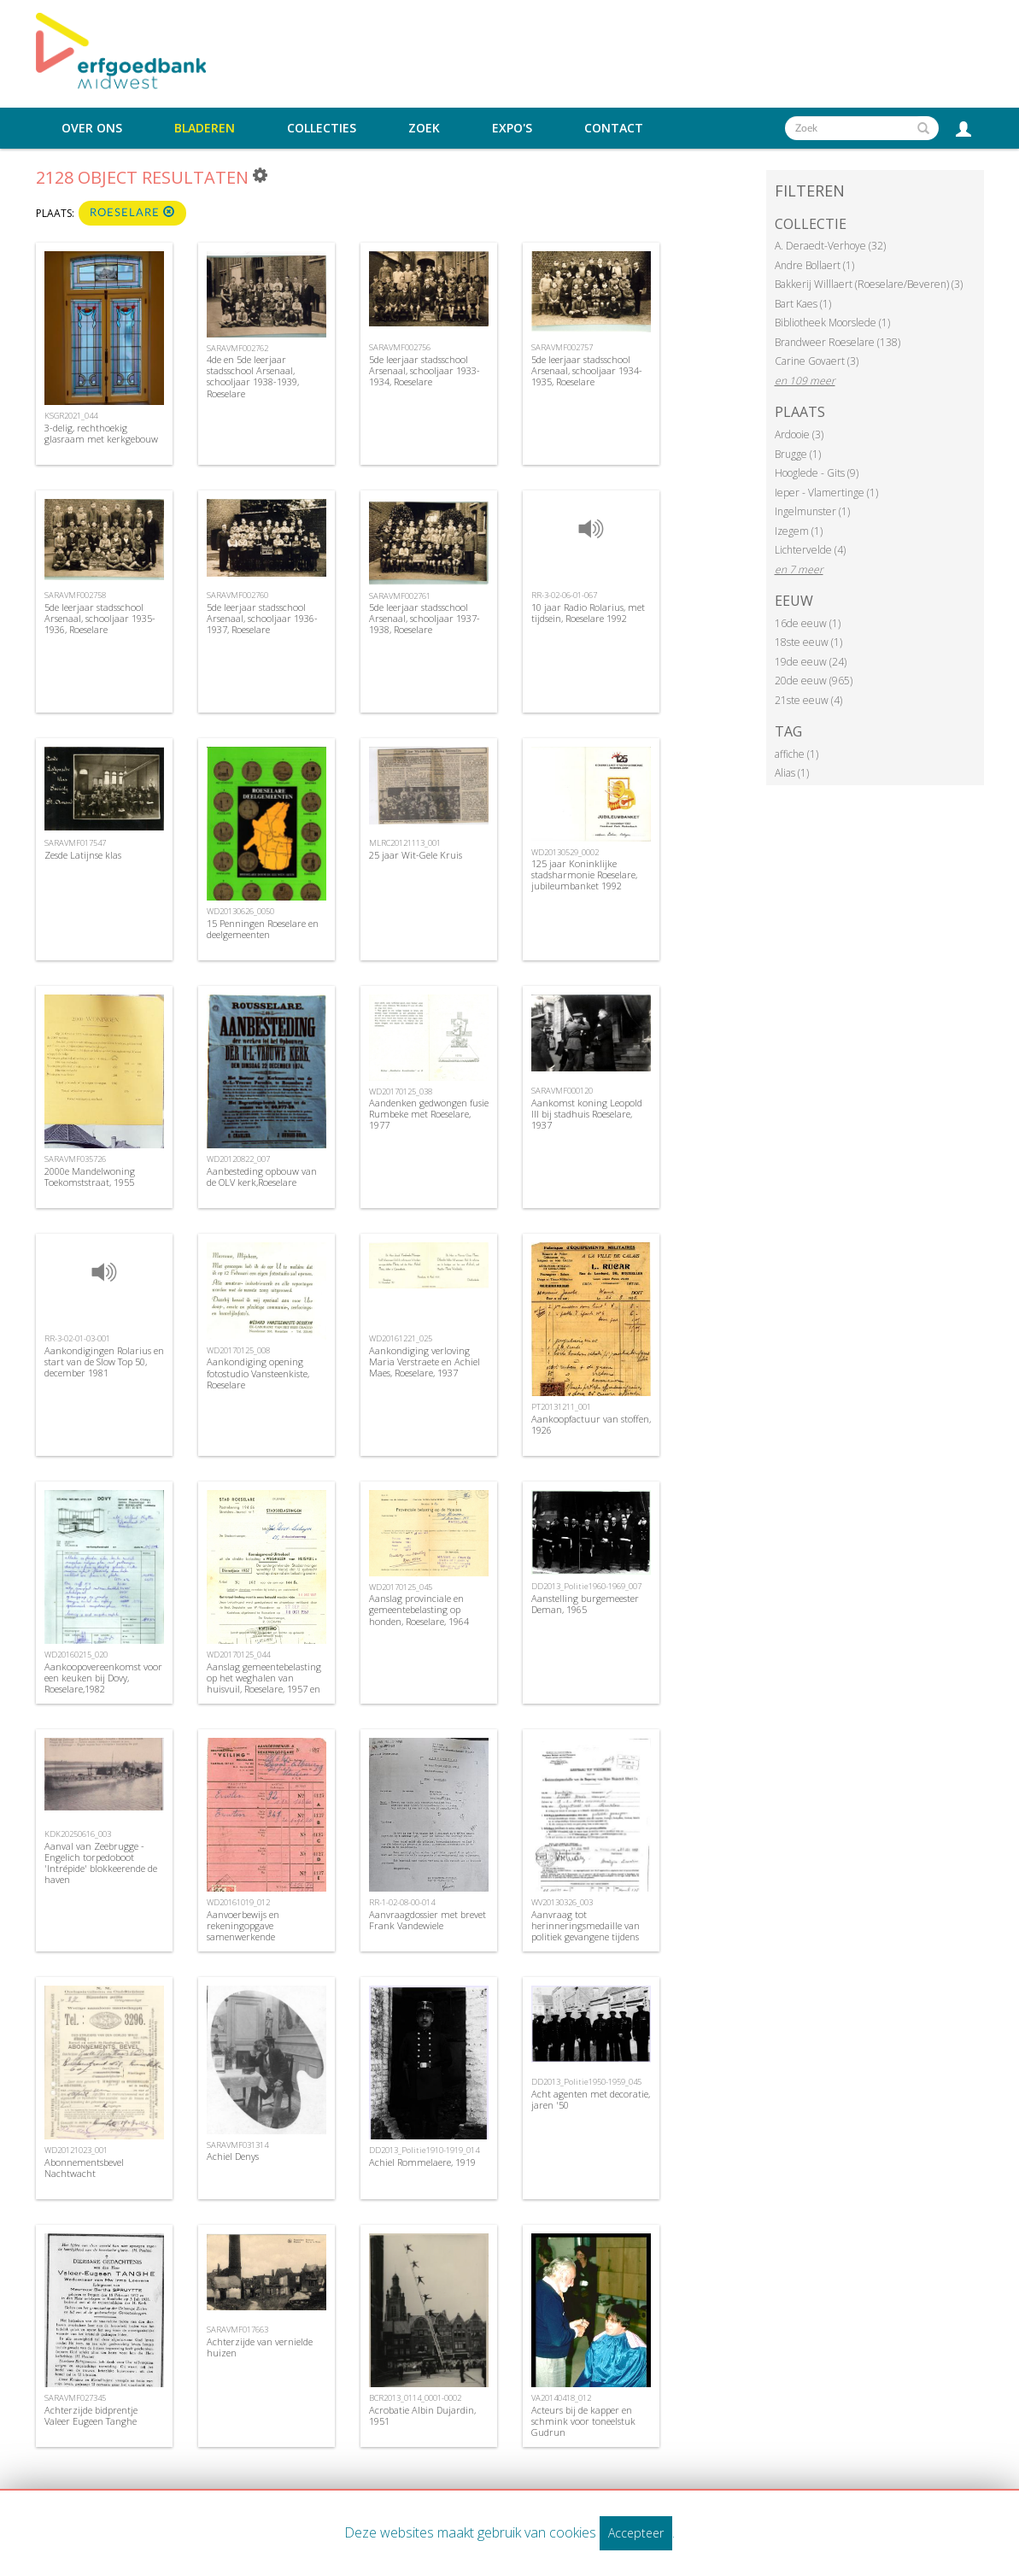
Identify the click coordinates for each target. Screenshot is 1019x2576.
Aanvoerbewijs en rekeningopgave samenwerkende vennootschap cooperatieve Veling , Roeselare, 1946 (263, 1937)
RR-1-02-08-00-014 (402, 1902)
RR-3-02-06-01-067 (564, 595)
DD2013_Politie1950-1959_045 (586, 2081)
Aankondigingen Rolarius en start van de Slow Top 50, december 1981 (104, 1361)
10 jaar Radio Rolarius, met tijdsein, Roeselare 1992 (588, 613)
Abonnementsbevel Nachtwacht (84, 2168)
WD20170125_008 (238, 1350)
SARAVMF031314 (237, 2145)
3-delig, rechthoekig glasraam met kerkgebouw (101, 433)
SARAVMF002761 (399, 595)
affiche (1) (796, 754)
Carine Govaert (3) (816, 361)
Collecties (321, 128)
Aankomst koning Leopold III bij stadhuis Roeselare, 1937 (586, 1113)
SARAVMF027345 (75, 2397)
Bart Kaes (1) (803, 303)
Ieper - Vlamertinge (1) (826, 492)
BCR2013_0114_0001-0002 (415, 2397)
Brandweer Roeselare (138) (837, 342)
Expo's (512, 128)
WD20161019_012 (238, 1902)
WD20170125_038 (400, 1091)
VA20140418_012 (561, 2397)
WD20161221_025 (400, 1338)
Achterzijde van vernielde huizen (260, 2347)
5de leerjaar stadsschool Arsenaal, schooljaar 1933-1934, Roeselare (424, 370)
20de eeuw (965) (813, 680)
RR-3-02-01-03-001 (77, 1338)
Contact (613, 128)
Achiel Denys (233, 2156)
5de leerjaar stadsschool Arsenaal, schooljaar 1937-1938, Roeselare (424, 618)
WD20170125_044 (238, 1654)
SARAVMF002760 (237, 595)
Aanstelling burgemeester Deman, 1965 (585, 1604)
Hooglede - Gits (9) (816, 473)
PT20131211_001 (561, 1406)
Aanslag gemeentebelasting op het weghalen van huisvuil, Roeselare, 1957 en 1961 (264, 1683)
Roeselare (132, 212)
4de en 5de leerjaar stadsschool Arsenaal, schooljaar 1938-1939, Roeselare (253, 376)
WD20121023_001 (76, 2150)
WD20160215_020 (76, 1654)
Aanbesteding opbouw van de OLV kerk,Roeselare (262, 1176)
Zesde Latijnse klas (82, 854)
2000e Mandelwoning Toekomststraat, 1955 (89, 1176)
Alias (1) (792, 773)
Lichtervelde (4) (810, 550)
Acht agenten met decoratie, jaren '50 (590, 2099)
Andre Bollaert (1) (814, 265)
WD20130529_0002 (565, 852)
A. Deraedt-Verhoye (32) (830, 245)
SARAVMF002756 (399, 347)
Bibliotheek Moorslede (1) (832, 322)
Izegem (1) (799, 531)
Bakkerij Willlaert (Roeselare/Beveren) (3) (869, 284)
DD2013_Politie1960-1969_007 (586, 1586)
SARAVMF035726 (75, 1159)
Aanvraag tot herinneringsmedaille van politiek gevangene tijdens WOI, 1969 (585, 1931)
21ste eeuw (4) (808, 700)
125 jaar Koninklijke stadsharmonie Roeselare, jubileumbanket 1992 (584, 874)
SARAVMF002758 (75, 595)
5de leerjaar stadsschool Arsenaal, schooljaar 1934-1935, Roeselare (586, 370)
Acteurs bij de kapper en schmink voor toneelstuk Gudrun (583, 2420)
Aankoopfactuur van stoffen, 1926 (591, 1424)
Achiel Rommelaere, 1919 (422, 2162)
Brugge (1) (798, 454)
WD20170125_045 (400, 1587)
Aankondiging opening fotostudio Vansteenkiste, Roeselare (258, 1372)
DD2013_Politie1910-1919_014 (424, 2150)
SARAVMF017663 (237, 2329)
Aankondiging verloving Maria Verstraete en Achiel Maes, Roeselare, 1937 (424, 1361)
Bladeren (204, 128)
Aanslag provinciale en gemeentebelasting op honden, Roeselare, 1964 (419, 1609)
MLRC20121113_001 (405, 842)
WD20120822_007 (238, 1159)
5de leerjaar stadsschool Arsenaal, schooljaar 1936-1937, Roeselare (262, 618)
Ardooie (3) (799, 434)
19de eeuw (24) (810, 661)
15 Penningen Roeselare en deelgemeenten (263, 929)
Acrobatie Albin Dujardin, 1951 (422, 2415)
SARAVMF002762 (237, 348)
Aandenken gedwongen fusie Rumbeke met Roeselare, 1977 (429, 1113)
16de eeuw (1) (807, 623)
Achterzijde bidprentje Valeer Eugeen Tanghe (91, 2415)
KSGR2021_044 (70, 415)
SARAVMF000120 (562, 1090)
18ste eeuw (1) (808, 642)
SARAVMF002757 (562, 347)
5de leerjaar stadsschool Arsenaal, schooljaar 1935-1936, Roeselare (99, 618)
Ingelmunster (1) (812, 511)
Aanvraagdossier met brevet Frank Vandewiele (427, 1920)
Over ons (91, 128)
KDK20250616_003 (77, 1834)
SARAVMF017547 (75, 842)
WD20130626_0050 (240, 911)
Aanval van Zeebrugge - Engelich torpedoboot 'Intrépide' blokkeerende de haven (100, 1863)
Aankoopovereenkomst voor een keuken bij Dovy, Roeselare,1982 (103, 1677)
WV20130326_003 (562, 1902)
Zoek (424, 128)
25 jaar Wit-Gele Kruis (415, 854)
